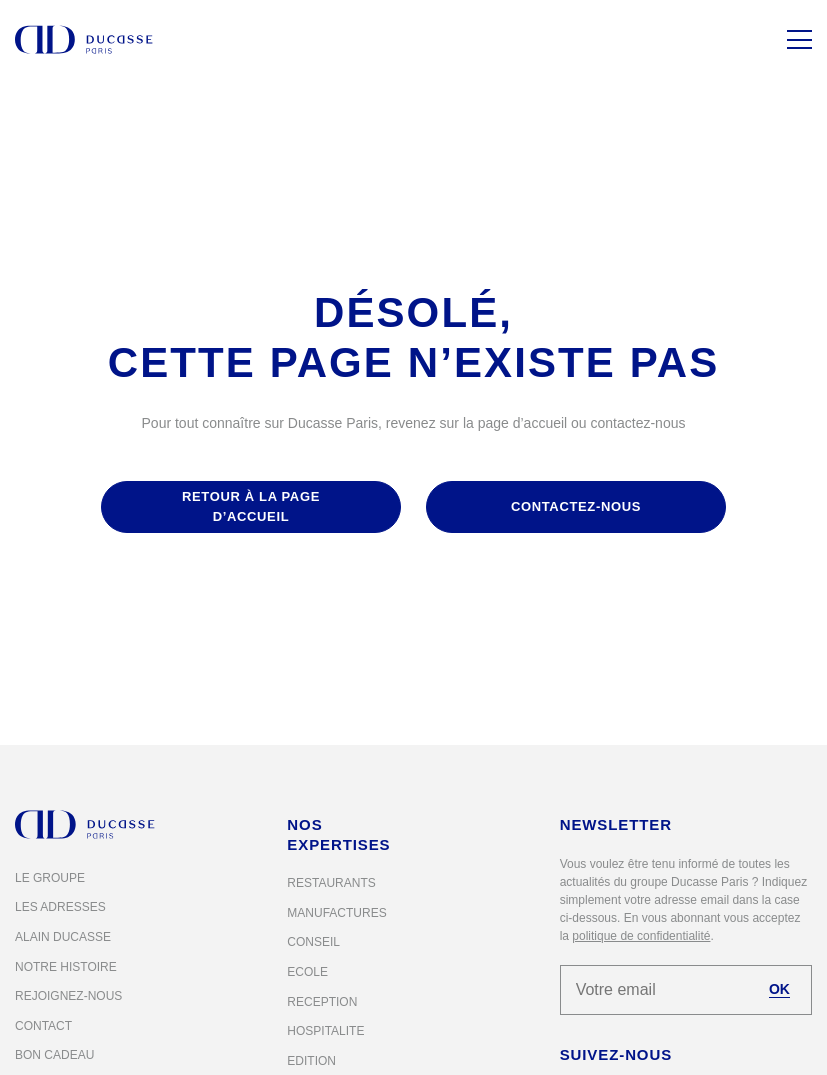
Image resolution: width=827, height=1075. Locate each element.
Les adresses (60, 907)
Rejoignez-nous (68, 996)
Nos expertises (338, 834)
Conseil (313, 942)
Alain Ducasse (63, 937)
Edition (311, 1061)
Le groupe (50, 878)
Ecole (307, 972)
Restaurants (331, 883)
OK (779, 989)
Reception (322, 1002)
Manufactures (336, 913)
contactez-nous (576, 506)
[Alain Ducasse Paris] (84, 39)
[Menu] (799, 39)
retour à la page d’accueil (251, 506)
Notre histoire (66, 967)
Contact (43, 1026)
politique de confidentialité (641, 936)
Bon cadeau (54, 1055)
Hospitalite (325, 1031)
